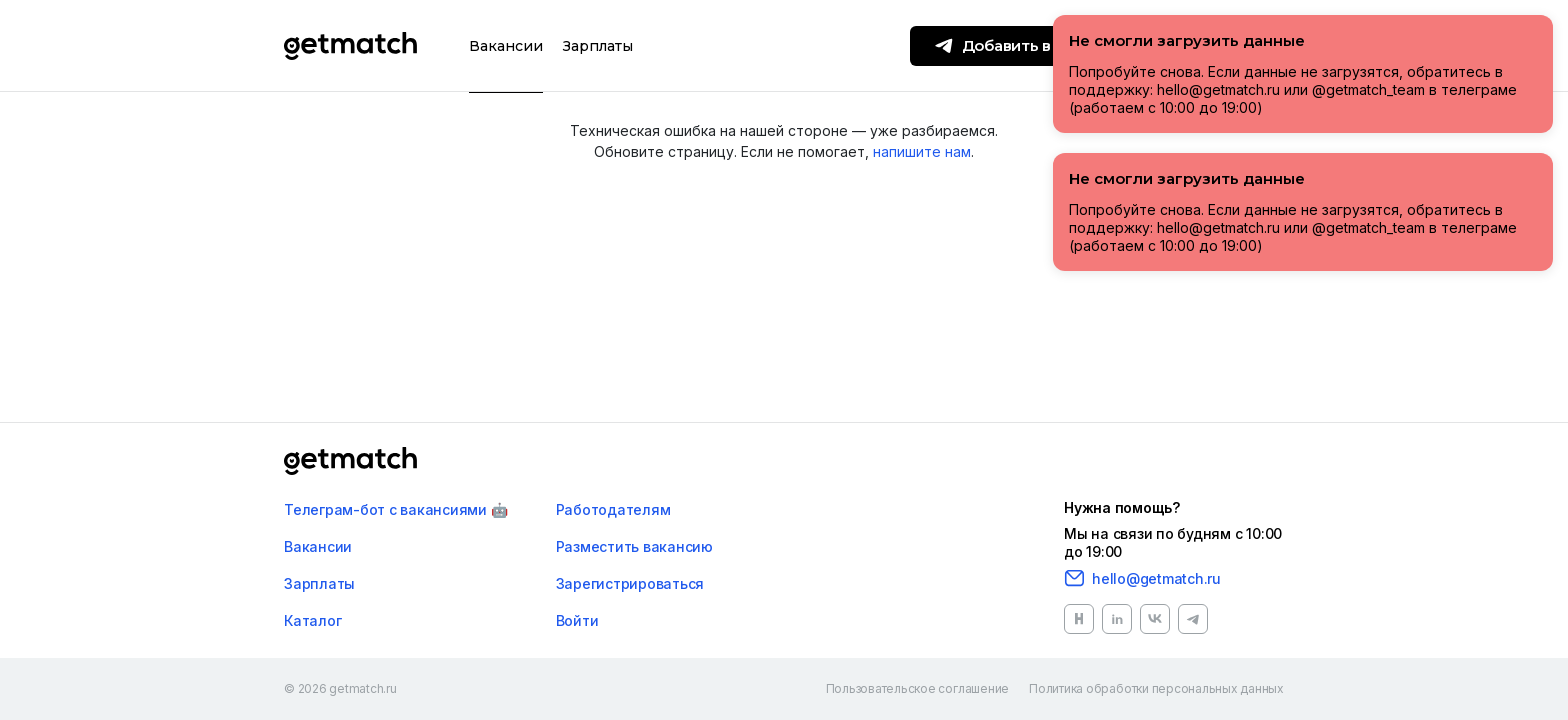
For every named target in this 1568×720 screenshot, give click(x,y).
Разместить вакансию (634, 546)
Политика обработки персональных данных (1156, 689)
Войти (577, 620)
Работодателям (613, 509)
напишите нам (922, 151)
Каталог (312, 620)
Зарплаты (598, 46)
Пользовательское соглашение (918, 689)
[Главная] (351, 461)
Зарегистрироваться (630, 583)
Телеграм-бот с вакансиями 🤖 (396, 509)
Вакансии (506, 46)
